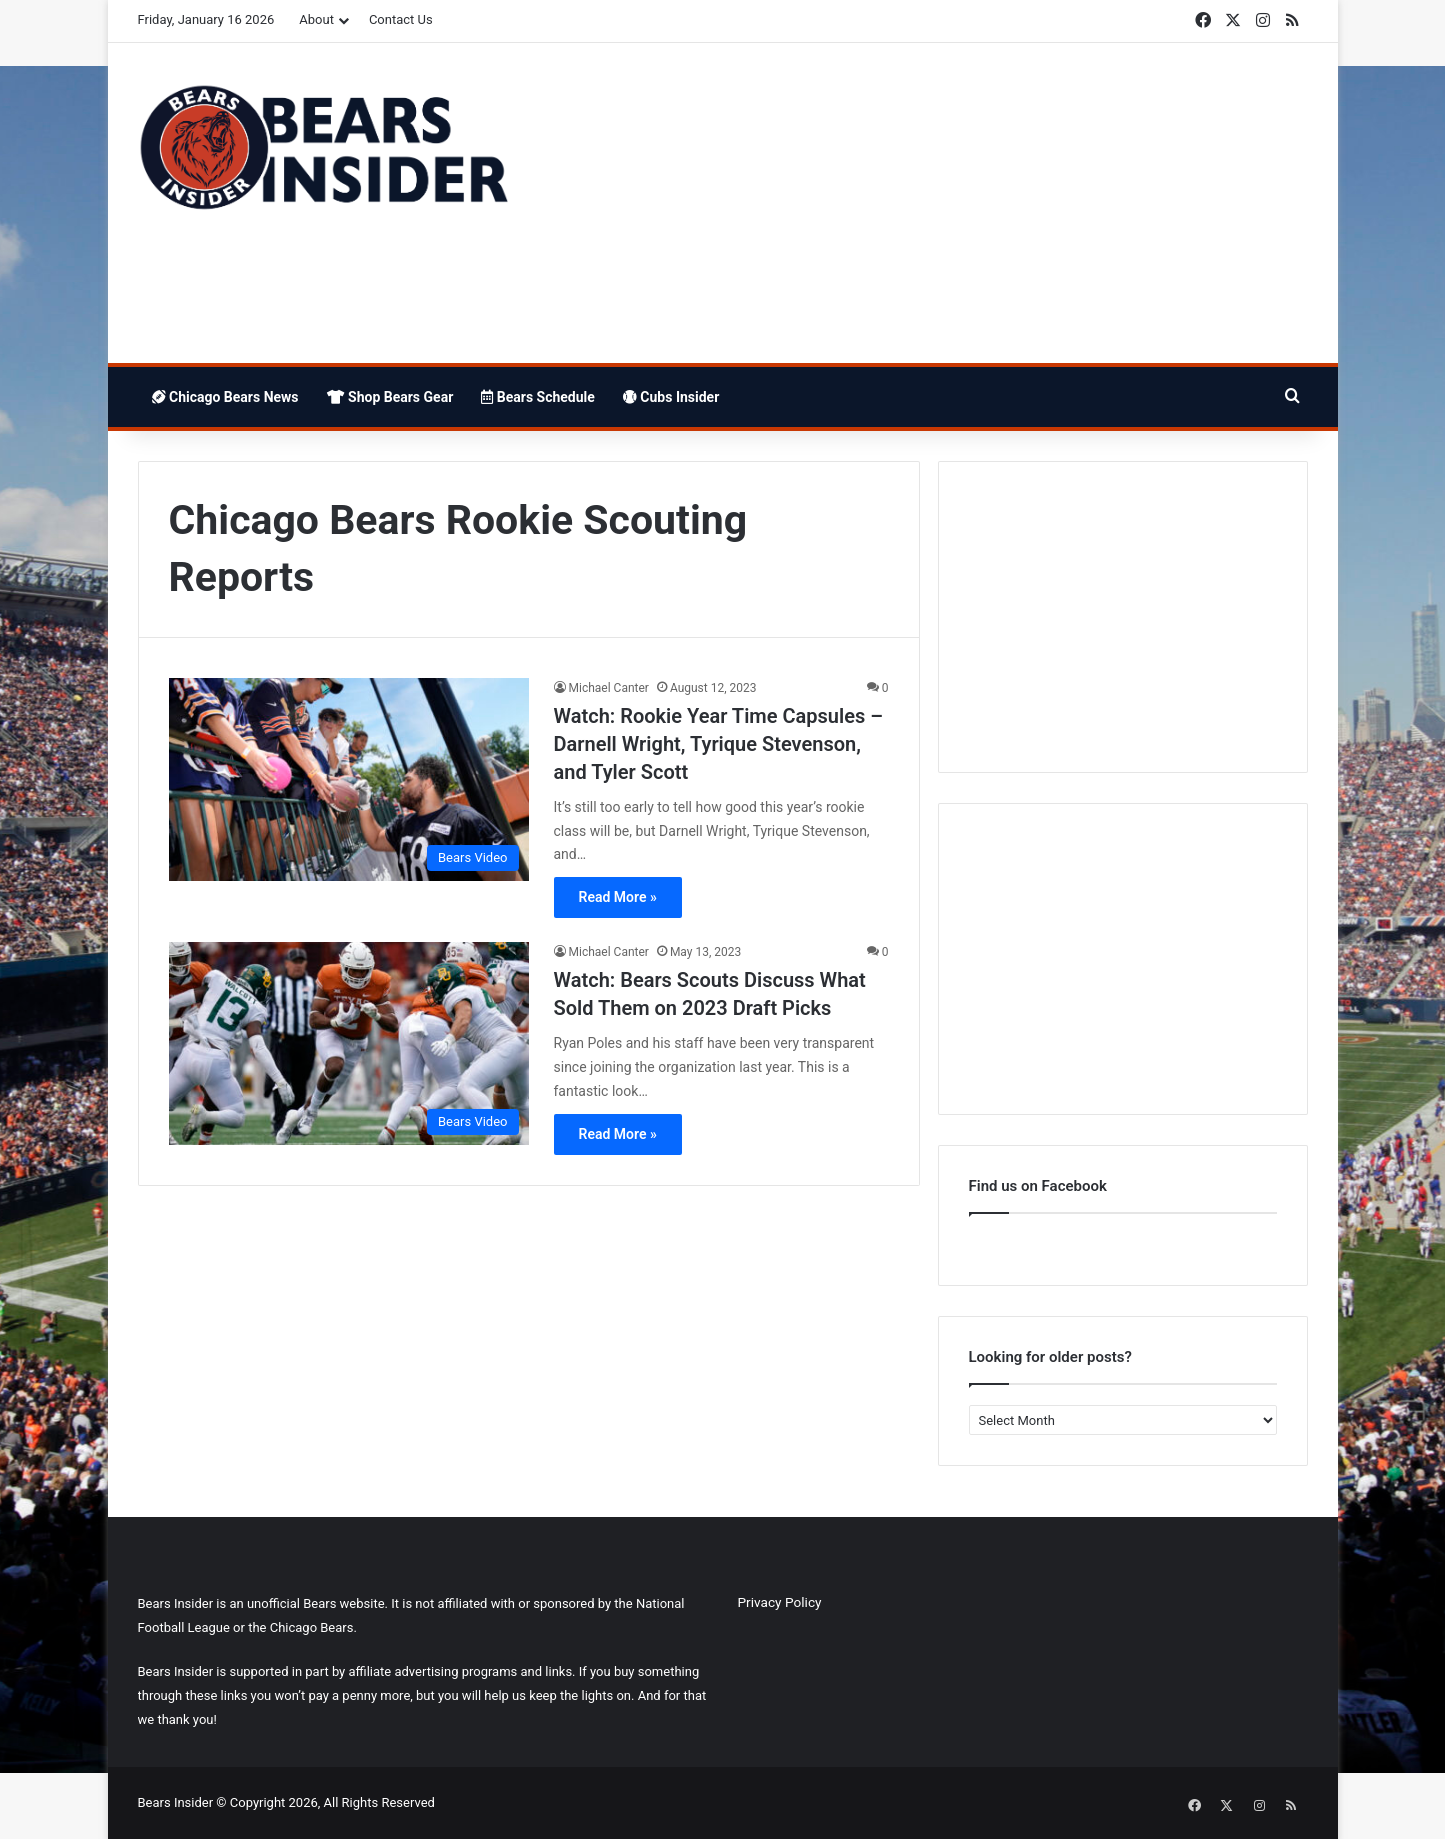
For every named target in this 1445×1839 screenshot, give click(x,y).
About (316, 19)
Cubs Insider (671, 397)
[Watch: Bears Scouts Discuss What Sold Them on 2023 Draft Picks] (349, 1043)
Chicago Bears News (225, 397)
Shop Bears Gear (390, 397)
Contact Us (401, 19)
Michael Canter (609, 688)
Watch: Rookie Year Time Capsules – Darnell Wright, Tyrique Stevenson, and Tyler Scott (718, 744)
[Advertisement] (923, 203)
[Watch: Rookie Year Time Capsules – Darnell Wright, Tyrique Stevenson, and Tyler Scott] (349, 779)
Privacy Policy (780, 1602)
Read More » (618, 897)
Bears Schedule (538, 397)
